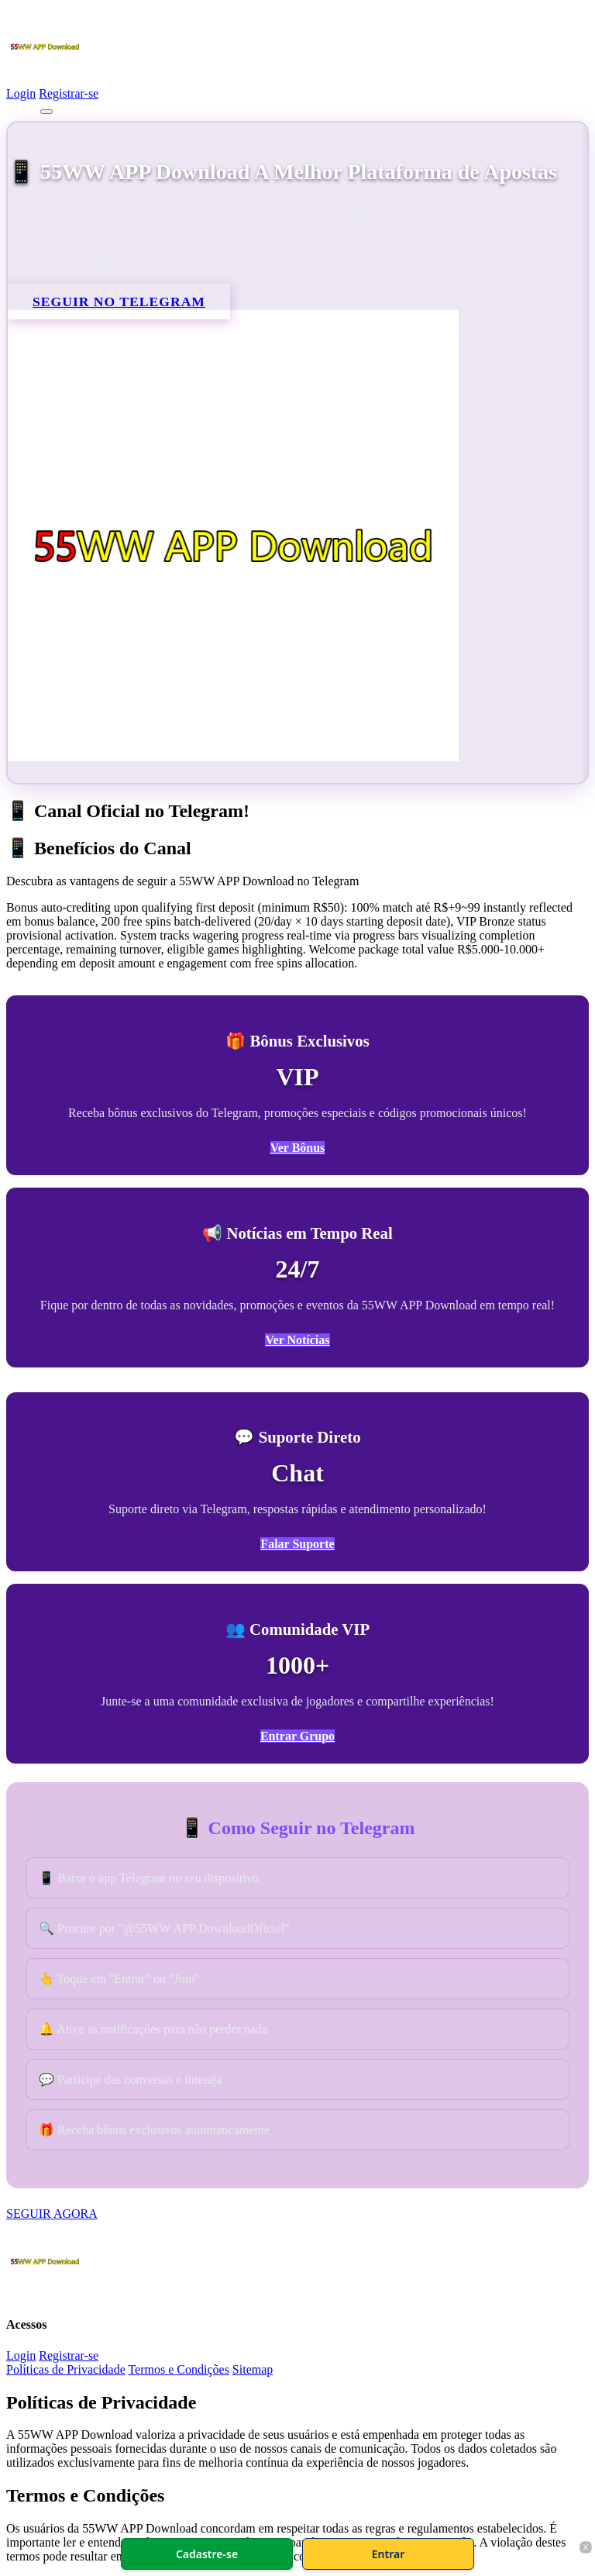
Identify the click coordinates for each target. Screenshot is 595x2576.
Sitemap (252, 2369)
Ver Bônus (297, 1147)
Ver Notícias (297, 1340)
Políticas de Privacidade (66, 2369)
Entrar (388, 2554)
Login (21, 93)
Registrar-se (68, 93)
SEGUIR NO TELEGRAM (119, 301)
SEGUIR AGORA (52, 2213)
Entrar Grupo (297, 1736)
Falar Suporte (297, 1543)
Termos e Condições (178, 2369)
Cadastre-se (207, 2554)
